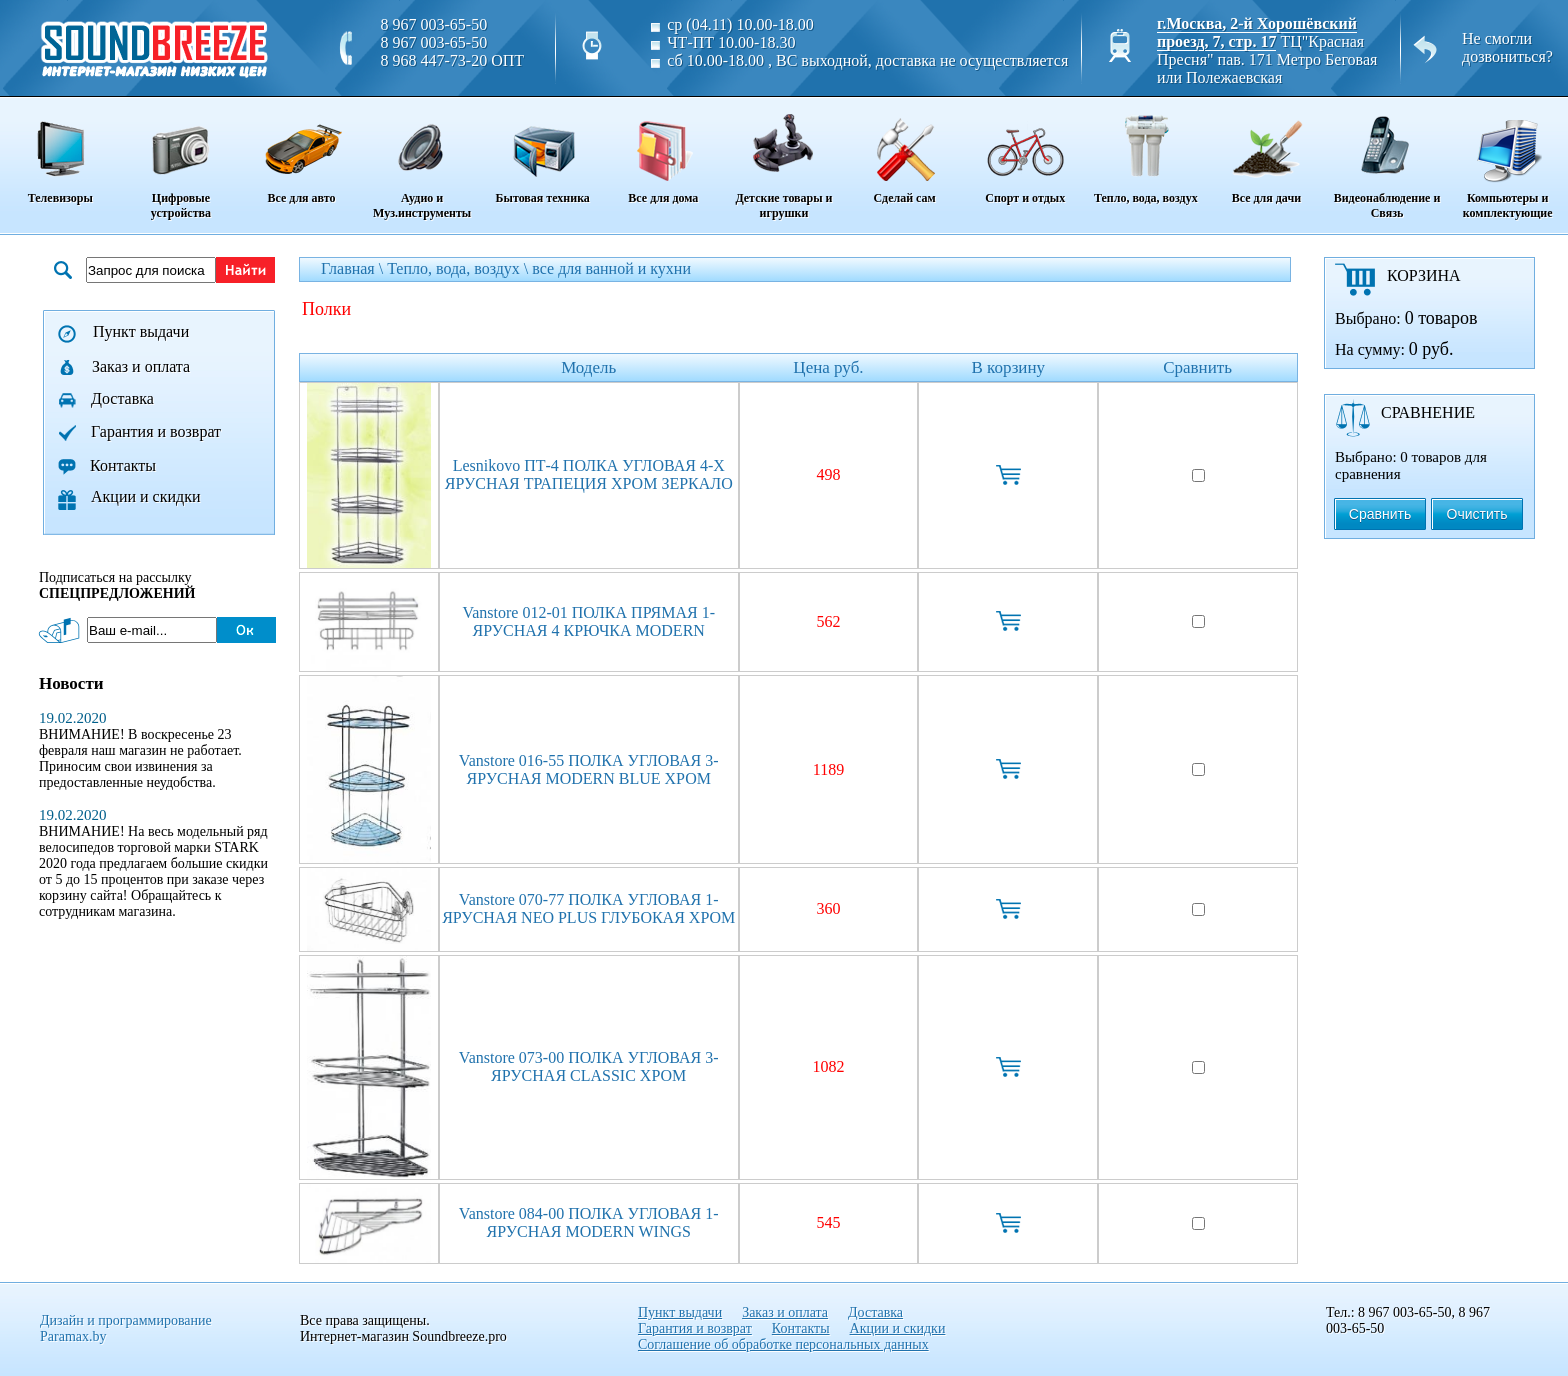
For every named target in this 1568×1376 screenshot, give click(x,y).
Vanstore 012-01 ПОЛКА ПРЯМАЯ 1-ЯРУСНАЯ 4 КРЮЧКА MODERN (588, 621)
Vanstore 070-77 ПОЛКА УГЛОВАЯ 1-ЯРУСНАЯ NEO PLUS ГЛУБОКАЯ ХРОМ (588, 908)
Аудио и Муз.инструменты (422, 159)
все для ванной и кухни (611, 268)
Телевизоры (60, 152)
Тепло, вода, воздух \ (459, 268)
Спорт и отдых (1025, 152)
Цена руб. (828, 367)
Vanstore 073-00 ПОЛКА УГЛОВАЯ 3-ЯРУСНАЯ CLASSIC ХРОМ (589, 1066)
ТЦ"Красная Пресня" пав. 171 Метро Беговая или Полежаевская (1267, 59)
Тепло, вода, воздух (1145, 152)
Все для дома (663, 152)
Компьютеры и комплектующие (1507, 159)
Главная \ (354, 268)
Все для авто (301, 152)
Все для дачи (1266, 152)
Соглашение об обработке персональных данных (783, 1344)
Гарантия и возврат (156, 431)
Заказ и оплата (141, 366)
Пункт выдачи (141, 331)
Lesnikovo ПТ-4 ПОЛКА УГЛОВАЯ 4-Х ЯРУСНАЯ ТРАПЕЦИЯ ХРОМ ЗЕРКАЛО (589, 474)
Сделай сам (904, 152)
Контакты (123, 465)
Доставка (122, 398)
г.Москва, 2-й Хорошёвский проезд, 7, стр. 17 (1257, 32)
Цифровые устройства (181, 159)
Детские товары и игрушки (784, 159)
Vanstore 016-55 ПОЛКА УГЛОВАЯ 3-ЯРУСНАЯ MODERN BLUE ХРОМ (589, 769)
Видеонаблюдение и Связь (1387, 159)
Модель (588, 367)
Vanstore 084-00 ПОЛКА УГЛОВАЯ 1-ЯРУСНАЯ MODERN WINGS (589, 1222)
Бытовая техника (542, 152)
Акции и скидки (146, 496)
